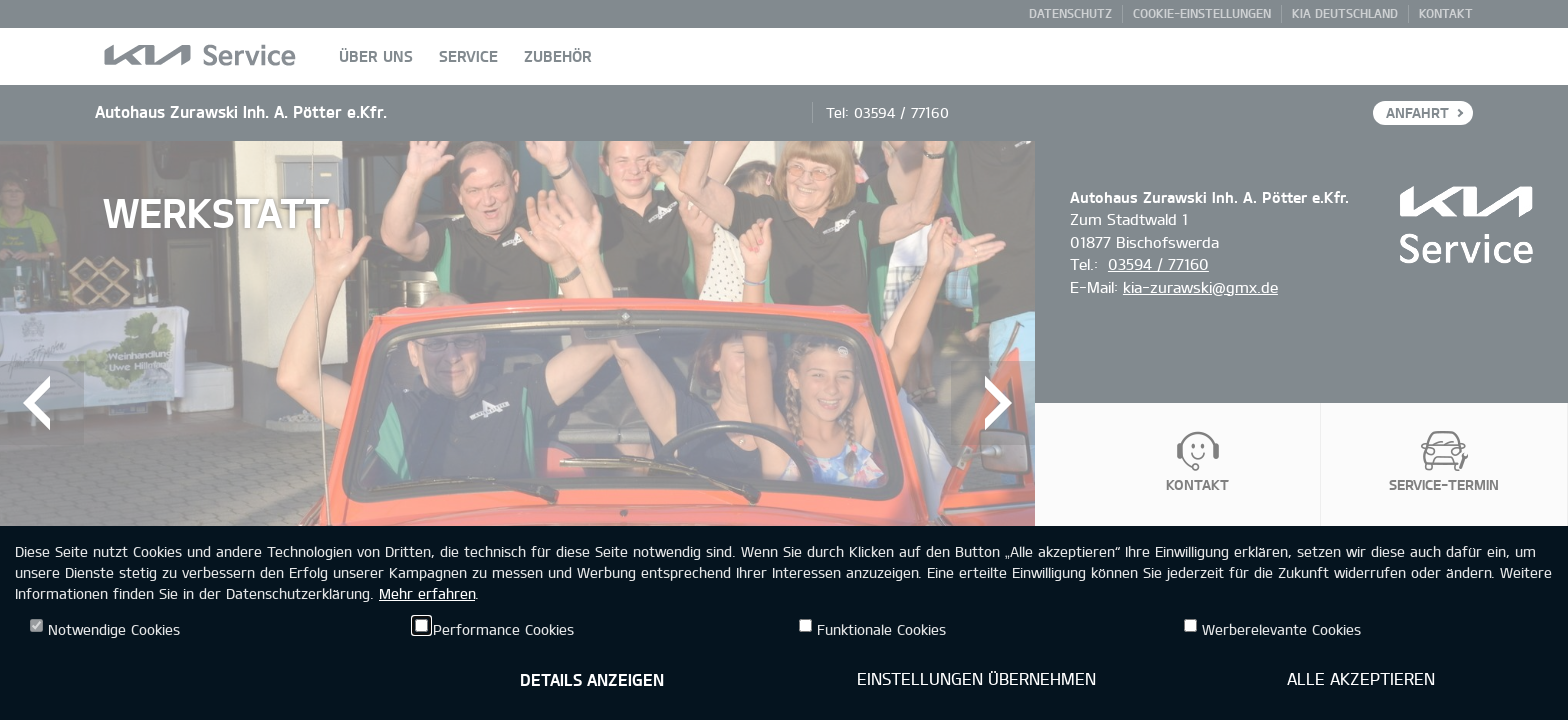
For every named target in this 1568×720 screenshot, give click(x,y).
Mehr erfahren (427, 593)
